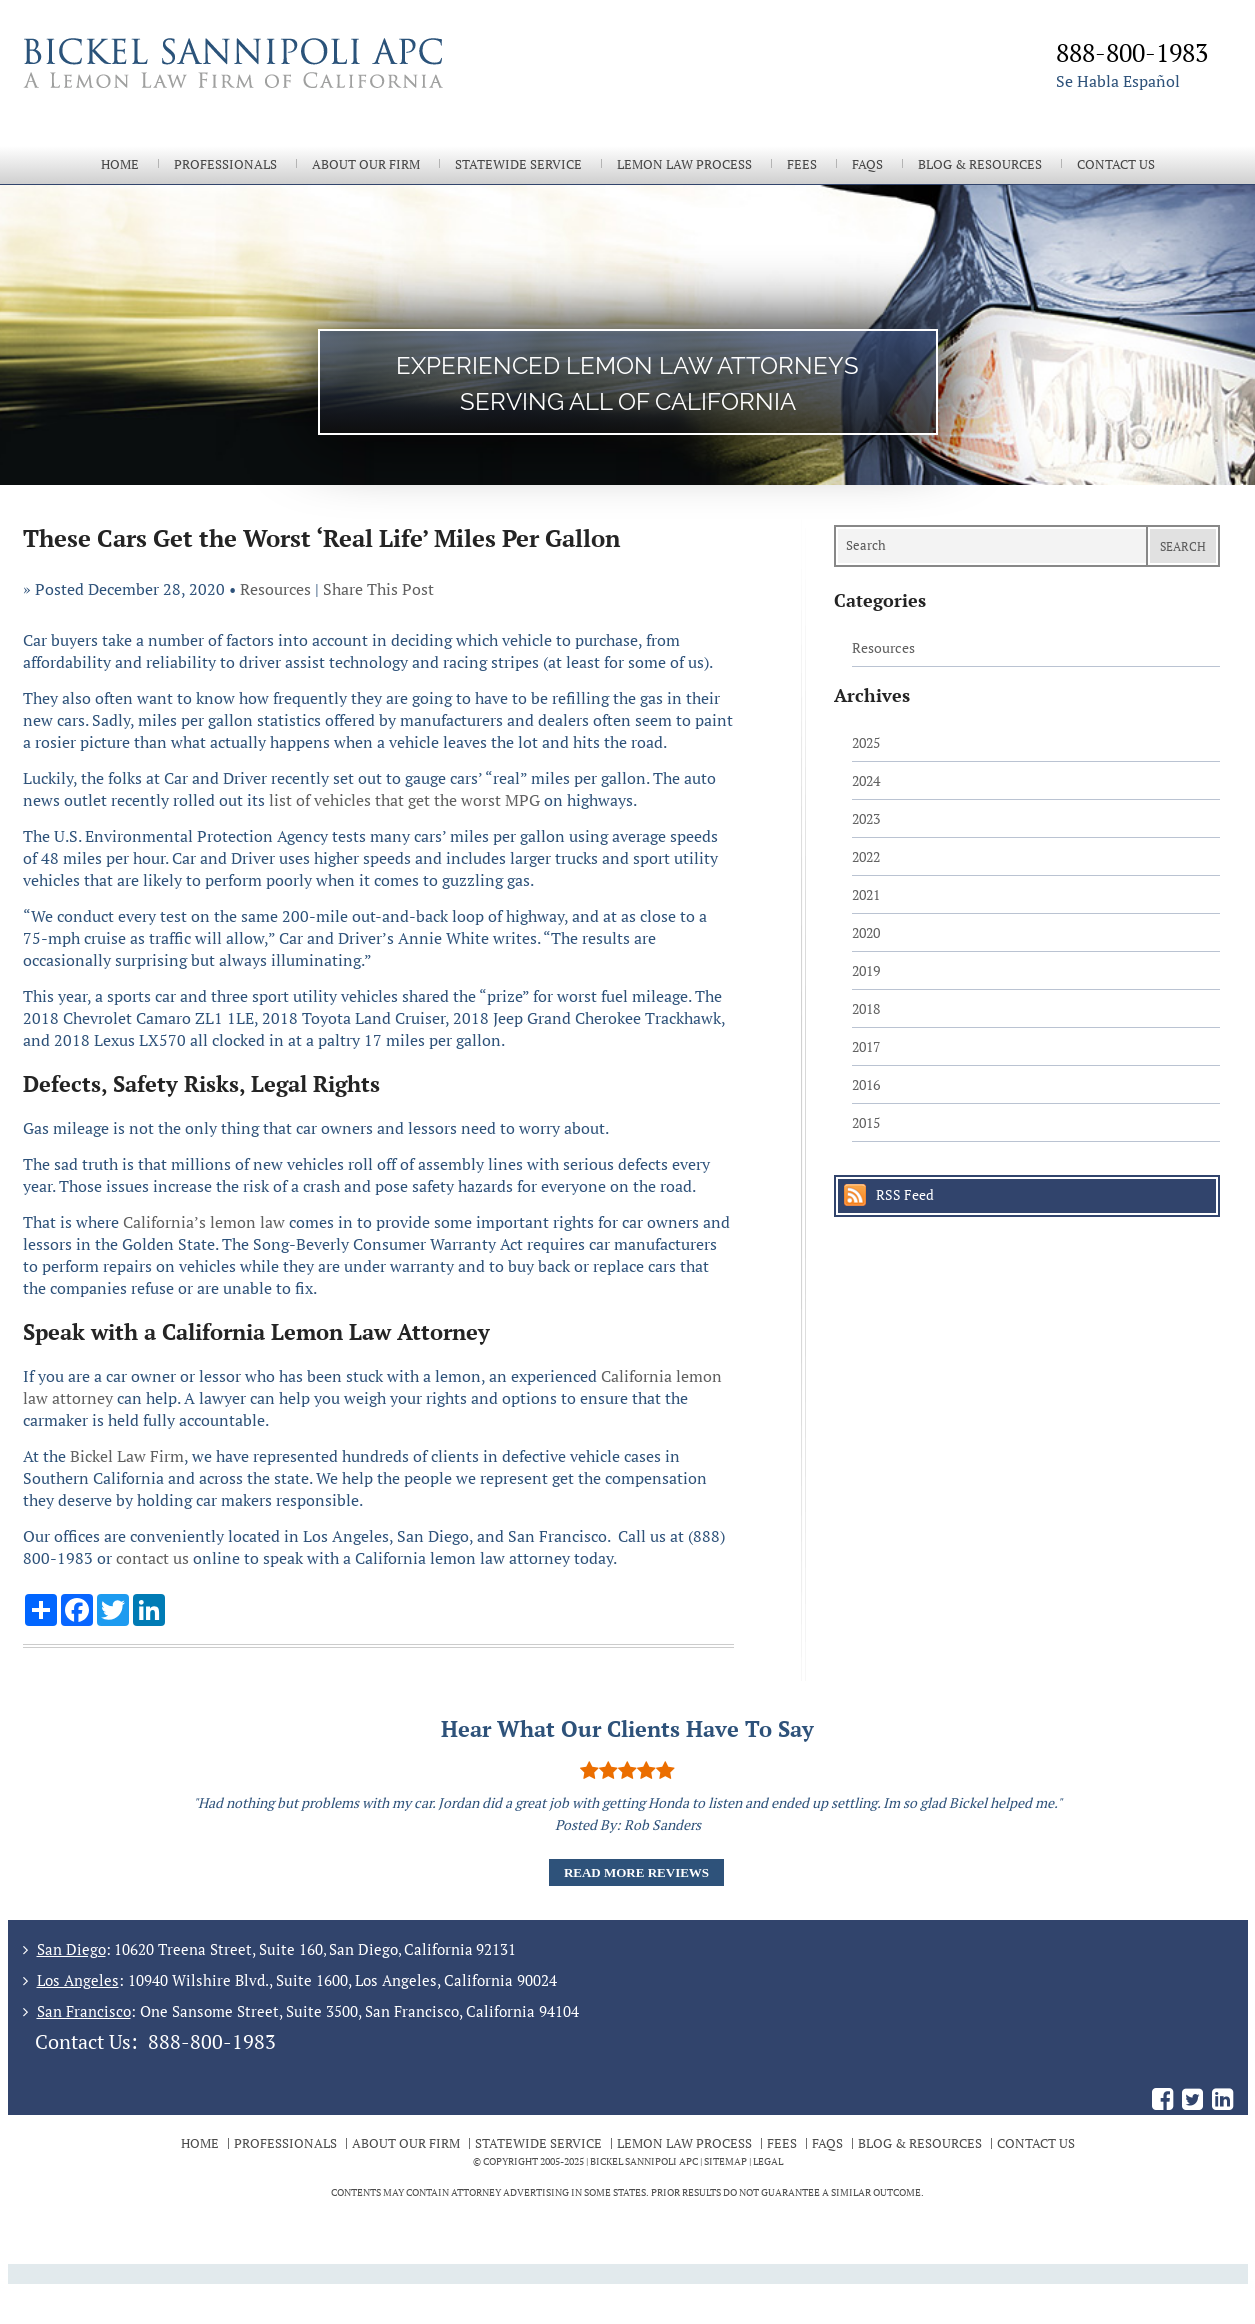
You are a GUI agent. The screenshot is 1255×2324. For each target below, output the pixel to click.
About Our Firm (366, 164)
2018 (866, 1008)
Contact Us (1116, 164)
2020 (866, 932)
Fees (802, 164)
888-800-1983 (212, 2041)
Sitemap (725, 2161)
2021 (866, 894)
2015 (866, 1122)
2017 (866, 1046)
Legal (768, 2161)
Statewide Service (518, 164)
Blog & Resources (980, 164)
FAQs (867, 164)
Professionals (225, 164)
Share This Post (378, 589)
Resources (275, 589)
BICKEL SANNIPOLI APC (644, 2161)
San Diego (71, 1949)
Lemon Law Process (684, 164)
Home (120, 164)
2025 (866, 742)
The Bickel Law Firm (318, 88)
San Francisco (84, 2011)
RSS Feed (905, 1194)
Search (1183, 546)
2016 (866, 1084)
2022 (866, 856)
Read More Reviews (636, 1872)
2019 (866, 970)
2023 (866, 818)
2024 (866, 780)
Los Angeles (78, 1980)
